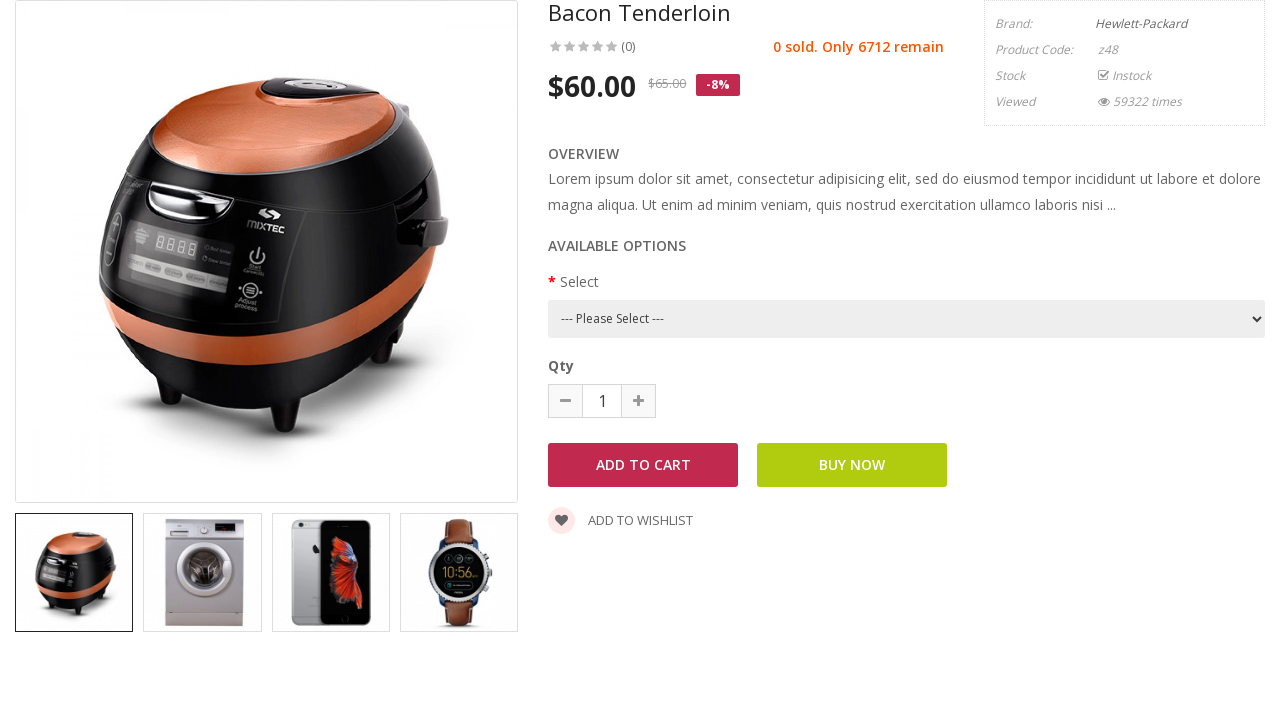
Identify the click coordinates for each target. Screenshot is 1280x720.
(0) (628, 46)
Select (579, 281)
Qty (561, 365)
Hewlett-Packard (1141, 23)
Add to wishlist (620, 520)
